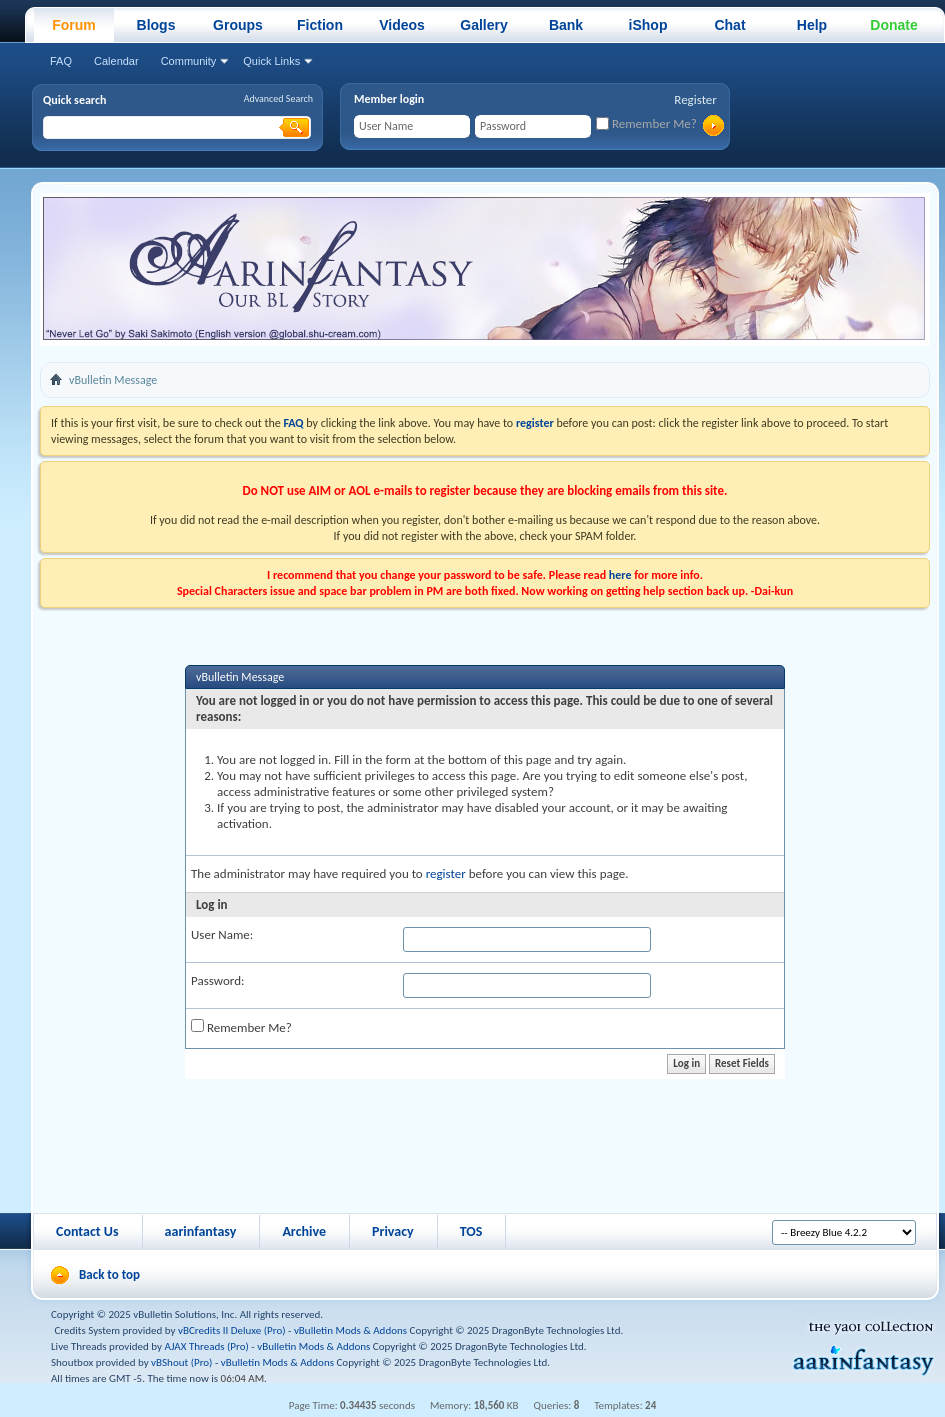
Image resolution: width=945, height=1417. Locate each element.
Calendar (116, 61)
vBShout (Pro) (181, 1362)
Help (812, 25)
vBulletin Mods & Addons (350, 1330)
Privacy (393, 1231)
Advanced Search (278, 98)
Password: (217, 980)
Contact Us (87, 1231)
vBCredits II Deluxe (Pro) (232, 1330)
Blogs (156, 25)
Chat (729, 25)
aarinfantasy (201, 1231)
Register (695, 99)
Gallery (483, 25)
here (620, 575)
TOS (471, 1231)
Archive (304, 1231)
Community (189, 61)
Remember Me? (646, 123)
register (446, 873)
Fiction (320, 25)
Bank (566, 25)
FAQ (61, 61)
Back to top (109, 1274)
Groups (238, 25)
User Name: (222, 934)
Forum (74, 25)
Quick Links (271, 61)
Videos (402, 25)
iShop (648, 25)
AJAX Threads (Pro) (207, 1346)
